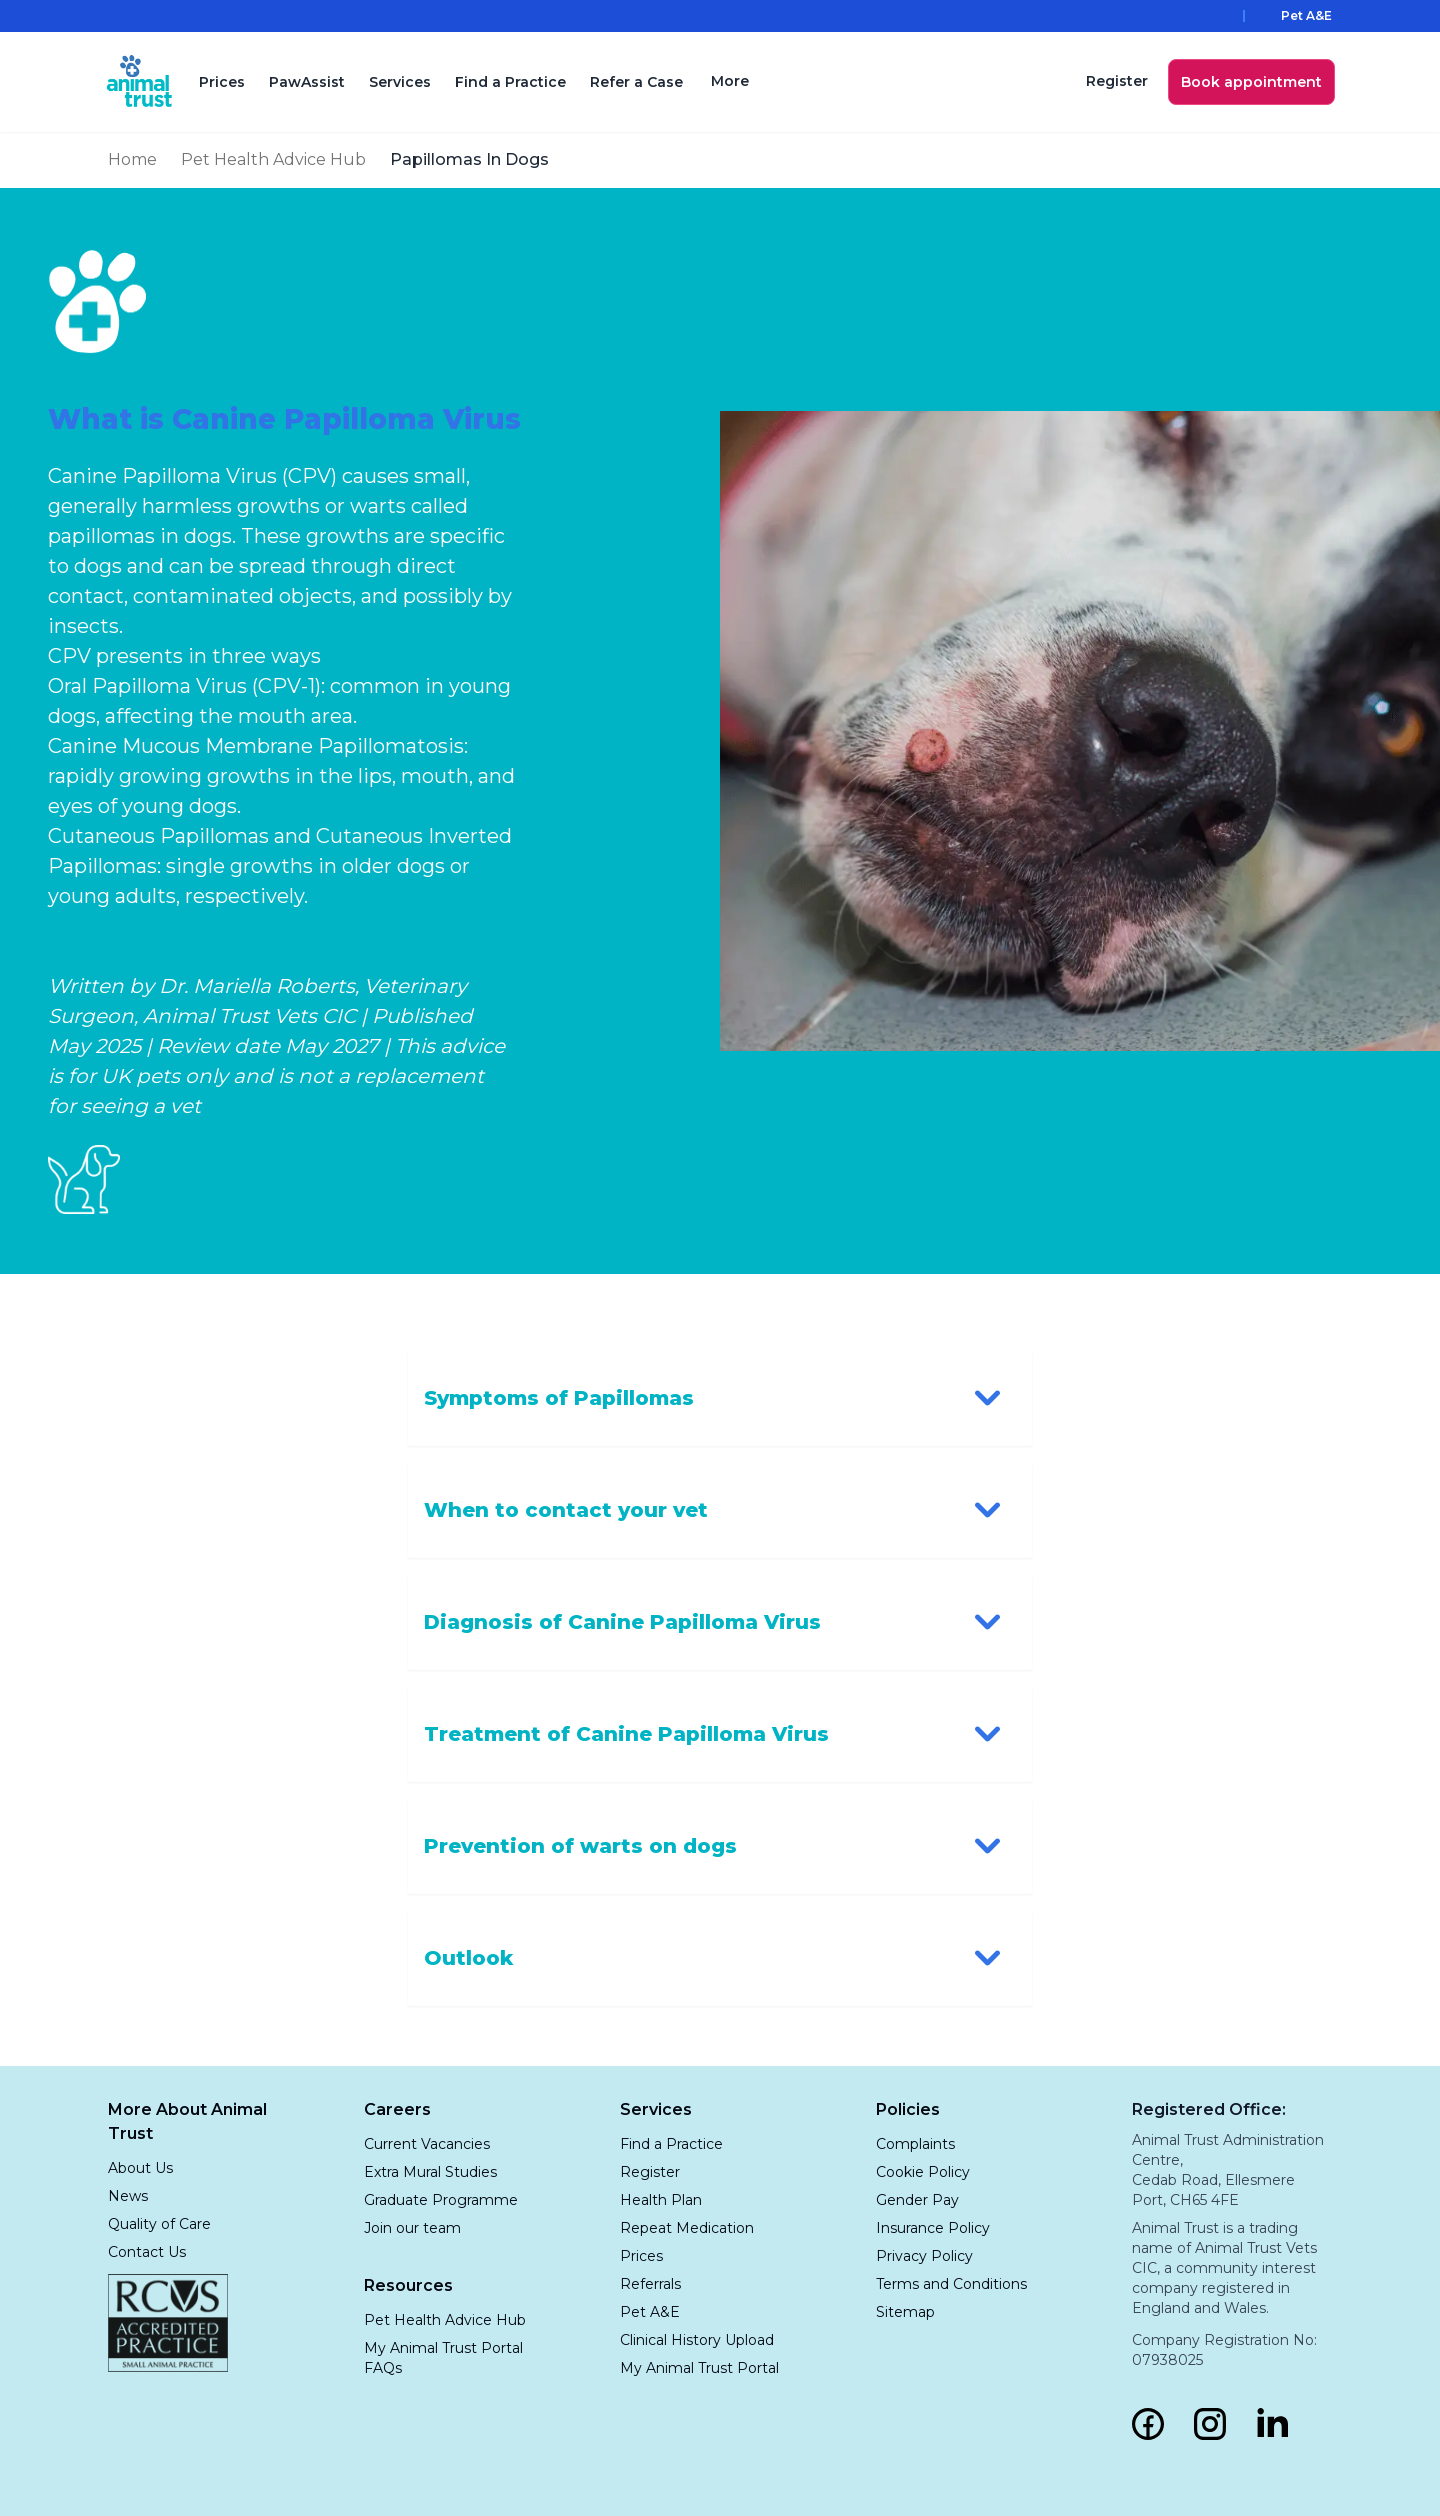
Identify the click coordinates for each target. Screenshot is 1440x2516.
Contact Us (147, 2252)
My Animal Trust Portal (699, 2368)
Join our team (412, 2228)
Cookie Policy (923, 2172)
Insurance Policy (933, 2228)
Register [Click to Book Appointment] (650, 2172)
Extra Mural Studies (430, 2172)
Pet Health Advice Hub (273, 159)
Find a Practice (513, 82)
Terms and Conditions (951, 2284)
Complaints (915, 2144)
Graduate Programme (441, 2200)
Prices (225, 82)
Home (132, 159)
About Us (140, 2168)
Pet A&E (650, 2312)
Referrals (650, 2284)
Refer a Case (639, 82)
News (128, 2196)
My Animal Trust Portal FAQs (443, 2358)
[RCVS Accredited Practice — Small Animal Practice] (168, 2323)
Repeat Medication (687, 2228)
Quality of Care (159, 2224)
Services (403, 82)
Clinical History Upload (697, 2340)
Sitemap (905, 2312)
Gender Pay (917, 2200)
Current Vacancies (427, 2144)
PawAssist (310, 82)
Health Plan (661, 2200)
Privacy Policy (924, 2256)
